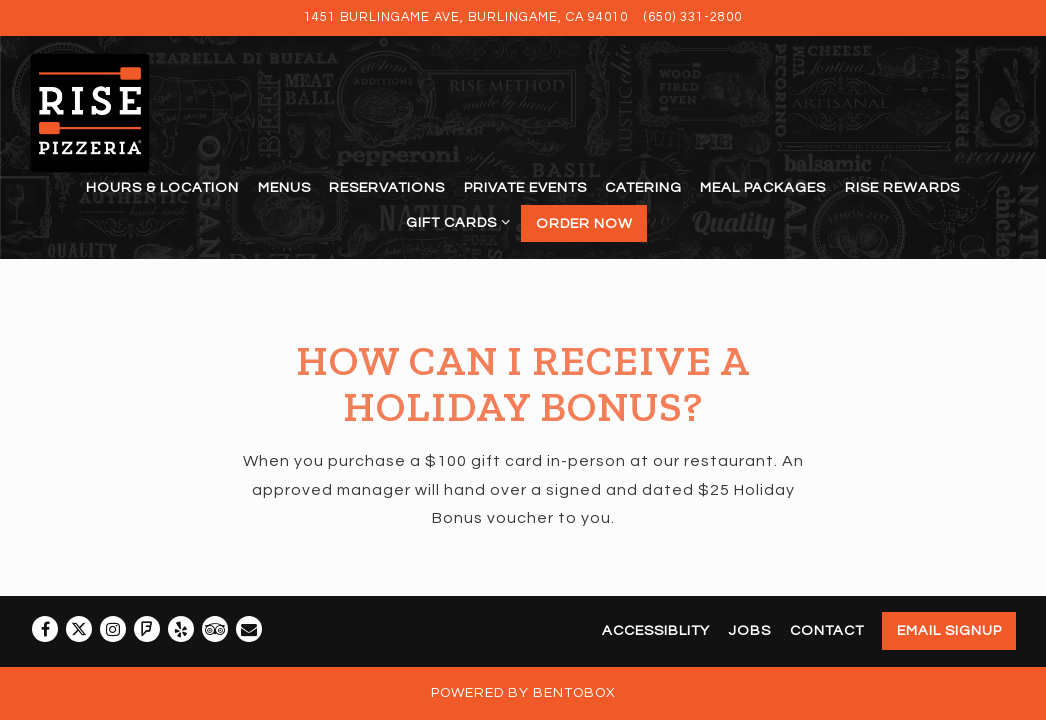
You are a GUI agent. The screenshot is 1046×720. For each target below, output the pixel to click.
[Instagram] (113, 629)
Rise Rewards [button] (902, 187)
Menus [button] (284, 187)
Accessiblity (656, 630)
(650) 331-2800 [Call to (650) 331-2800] (693, 17)
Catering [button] (643, 187)
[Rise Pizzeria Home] (112, 112)
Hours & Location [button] (162, 187)
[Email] (249, 629)
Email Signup (949, 630)
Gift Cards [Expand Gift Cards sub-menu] (454, 219)
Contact (827, 630)
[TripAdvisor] (215, 629)
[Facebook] (45, 629)
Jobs (749, 630)
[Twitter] (79, 629)
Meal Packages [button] (763, 187)
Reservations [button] (387, 187)
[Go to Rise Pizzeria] (466, 17)
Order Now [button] (584, 223)
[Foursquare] (147, 629)
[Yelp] (181, 629)
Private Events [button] (525, 187)
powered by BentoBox (523, 693)
